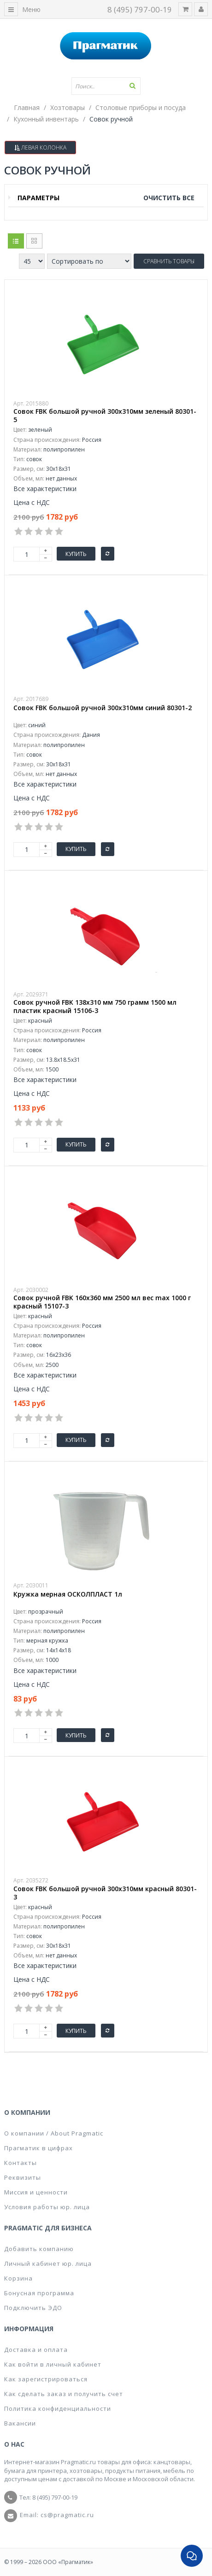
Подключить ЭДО (33, 2308)
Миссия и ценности (36, 2192)
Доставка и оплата (36, 2349)
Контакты (20, 2163)
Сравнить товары (168, 261)
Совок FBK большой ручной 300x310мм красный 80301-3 (105, 1893)
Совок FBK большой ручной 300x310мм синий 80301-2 (102, 708)
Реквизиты (22, 2177)
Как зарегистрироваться (46, 2379)
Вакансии (20, 2423)
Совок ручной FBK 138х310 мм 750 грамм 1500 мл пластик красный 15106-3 (95, 1006)
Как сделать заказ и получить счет (63, 2394)
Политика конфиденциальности (57, 2408)
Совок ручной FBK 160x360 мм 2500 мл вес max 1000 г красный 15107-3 (102, 1302)
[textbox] (106, 86)
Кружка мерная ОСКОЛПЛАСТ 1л (67, 1594)
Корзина (18, 2278)
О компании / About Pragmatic (53, 2133)
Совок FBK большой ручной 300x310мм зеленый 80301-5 (104, 415)
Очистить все (168, 197)
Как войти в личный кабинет (52, 2364)
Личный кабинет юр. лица (48, 2263)
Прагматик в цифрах (38, 2148)
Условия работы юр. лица (47, 2207)
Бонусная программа (39, 2293)
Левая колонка (40, 147)
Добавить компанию (39, 2249)
